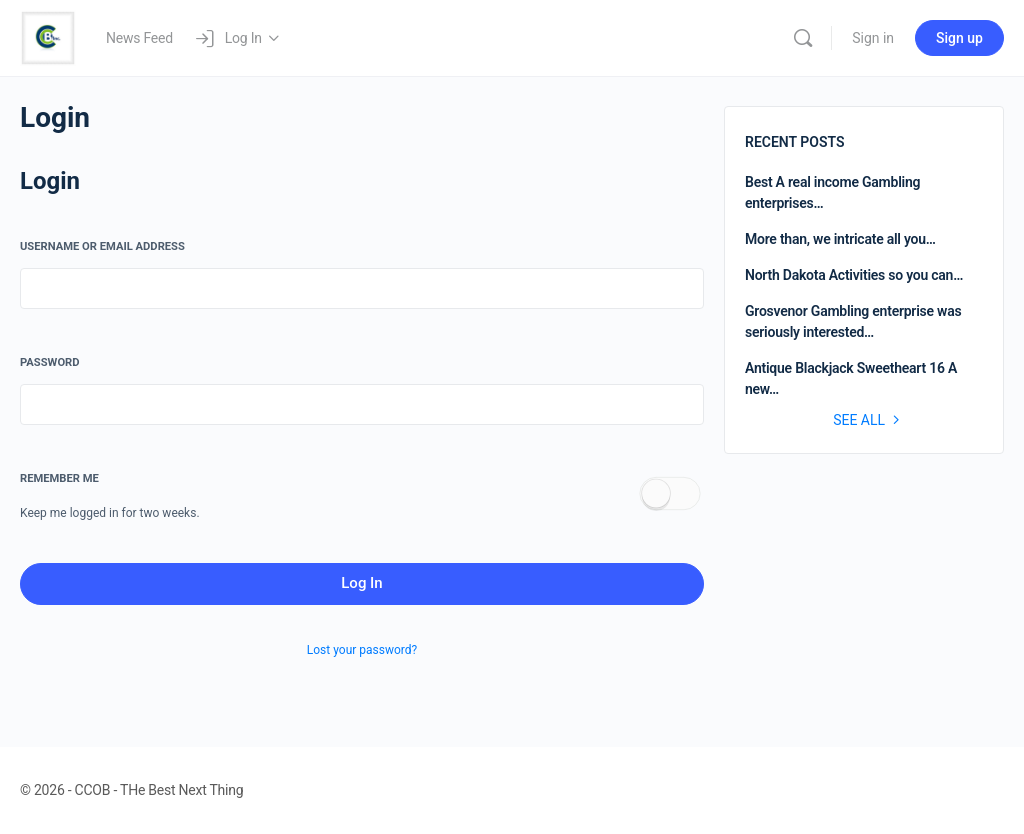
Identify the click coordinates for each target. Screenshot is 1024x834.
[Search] (803, 38)
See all (869, 420)
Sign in (873, 38)
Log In (361, 583)
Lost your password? (362, 650)
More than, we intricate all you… (840, 239)
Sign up (959, 38)
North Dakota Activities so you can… (854, 275)
